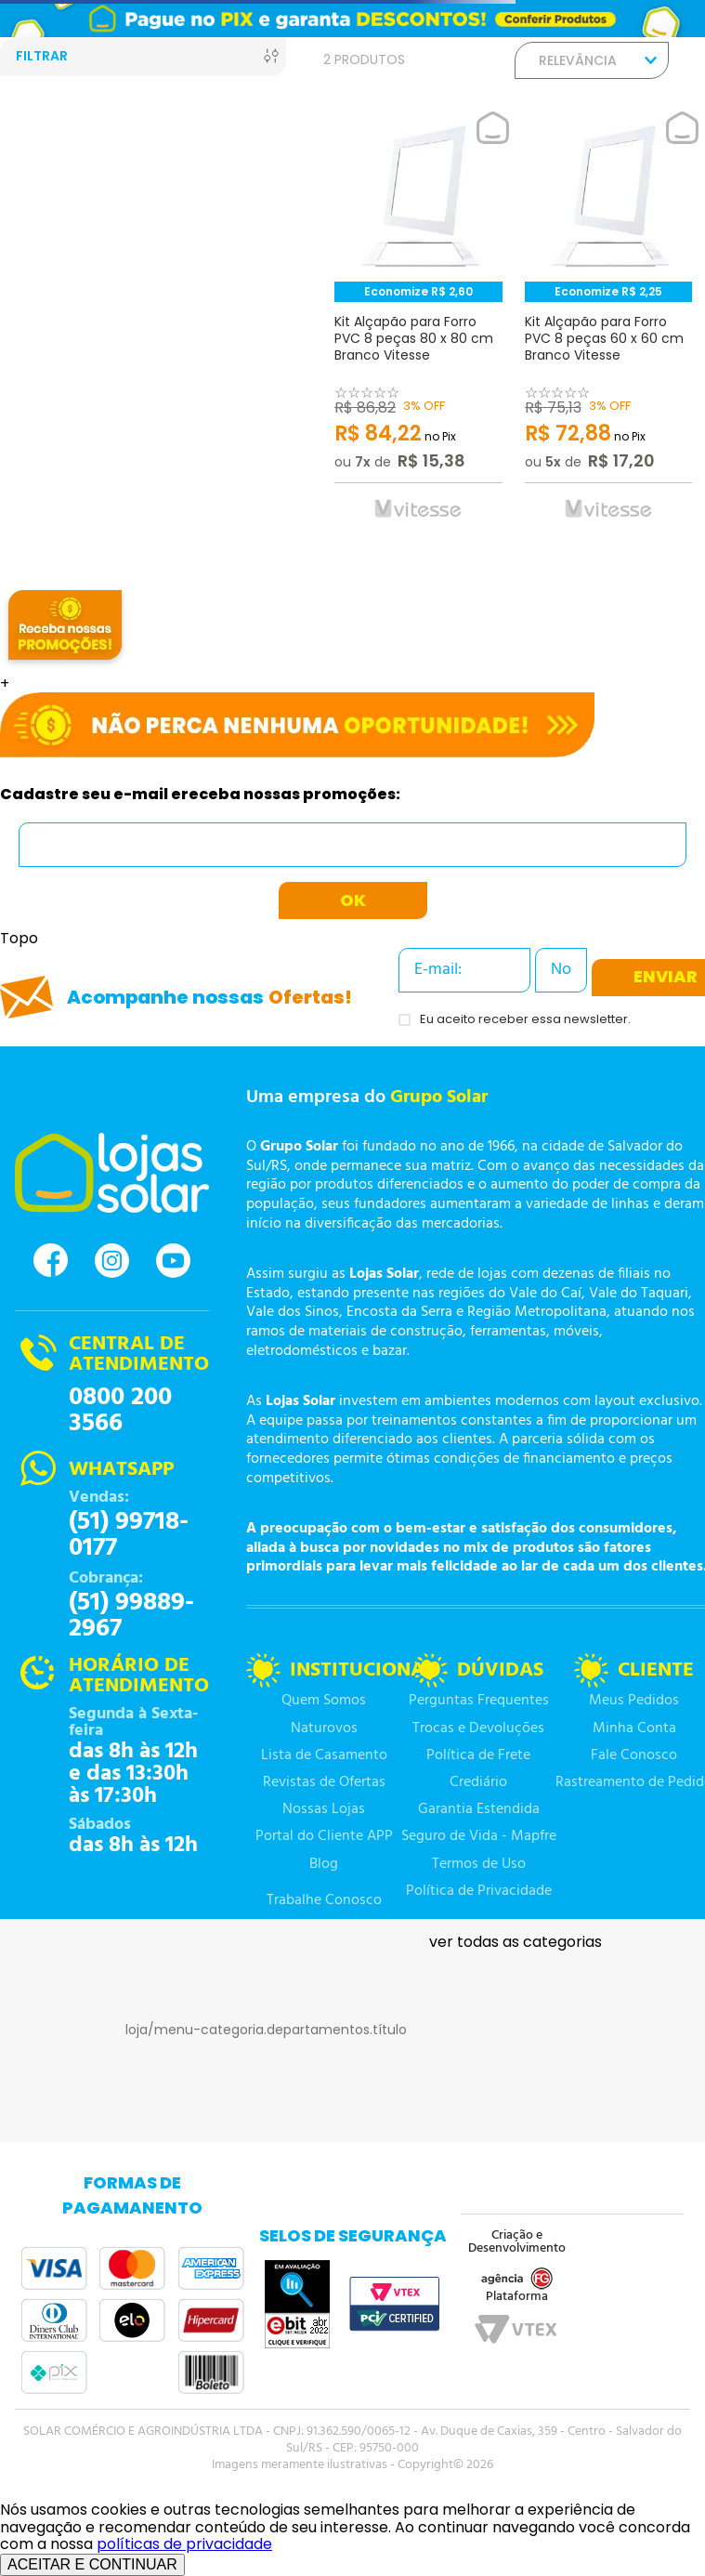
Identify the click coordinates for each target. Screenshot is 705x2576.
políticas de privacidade (184, 2544)
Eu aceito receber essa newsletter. (525, 1020)
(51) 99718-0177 (129, 1535)
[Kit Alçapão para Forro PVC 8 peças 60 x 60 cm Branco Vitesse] (609, 322)
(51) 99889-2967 (131, 1616)
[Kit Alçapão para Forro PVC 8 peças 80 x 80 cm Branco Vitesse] (418, 322)
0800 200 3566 (120, 1411)
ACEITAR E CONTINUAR (92, 2564)
